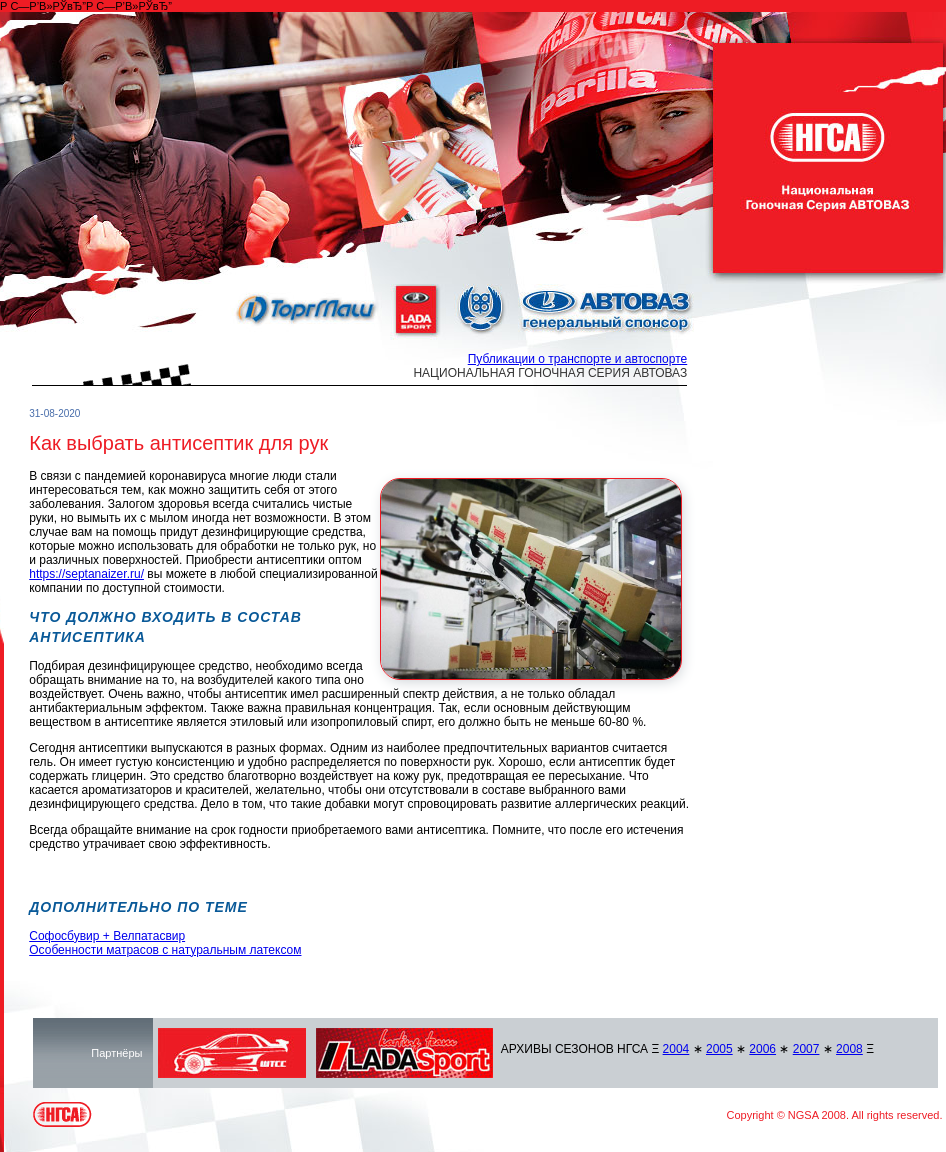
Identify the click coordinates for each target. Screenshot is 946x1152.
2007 (806, 1049)
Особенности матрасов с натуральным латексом (165, 950)
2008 (849, 1049)
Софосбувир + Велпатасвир (107, 936)
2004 (676, 1049)
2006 (762, 1049)
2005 (719, 1049)
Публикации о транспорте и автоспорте (578, 359)
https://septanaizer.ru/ (86, 574)
